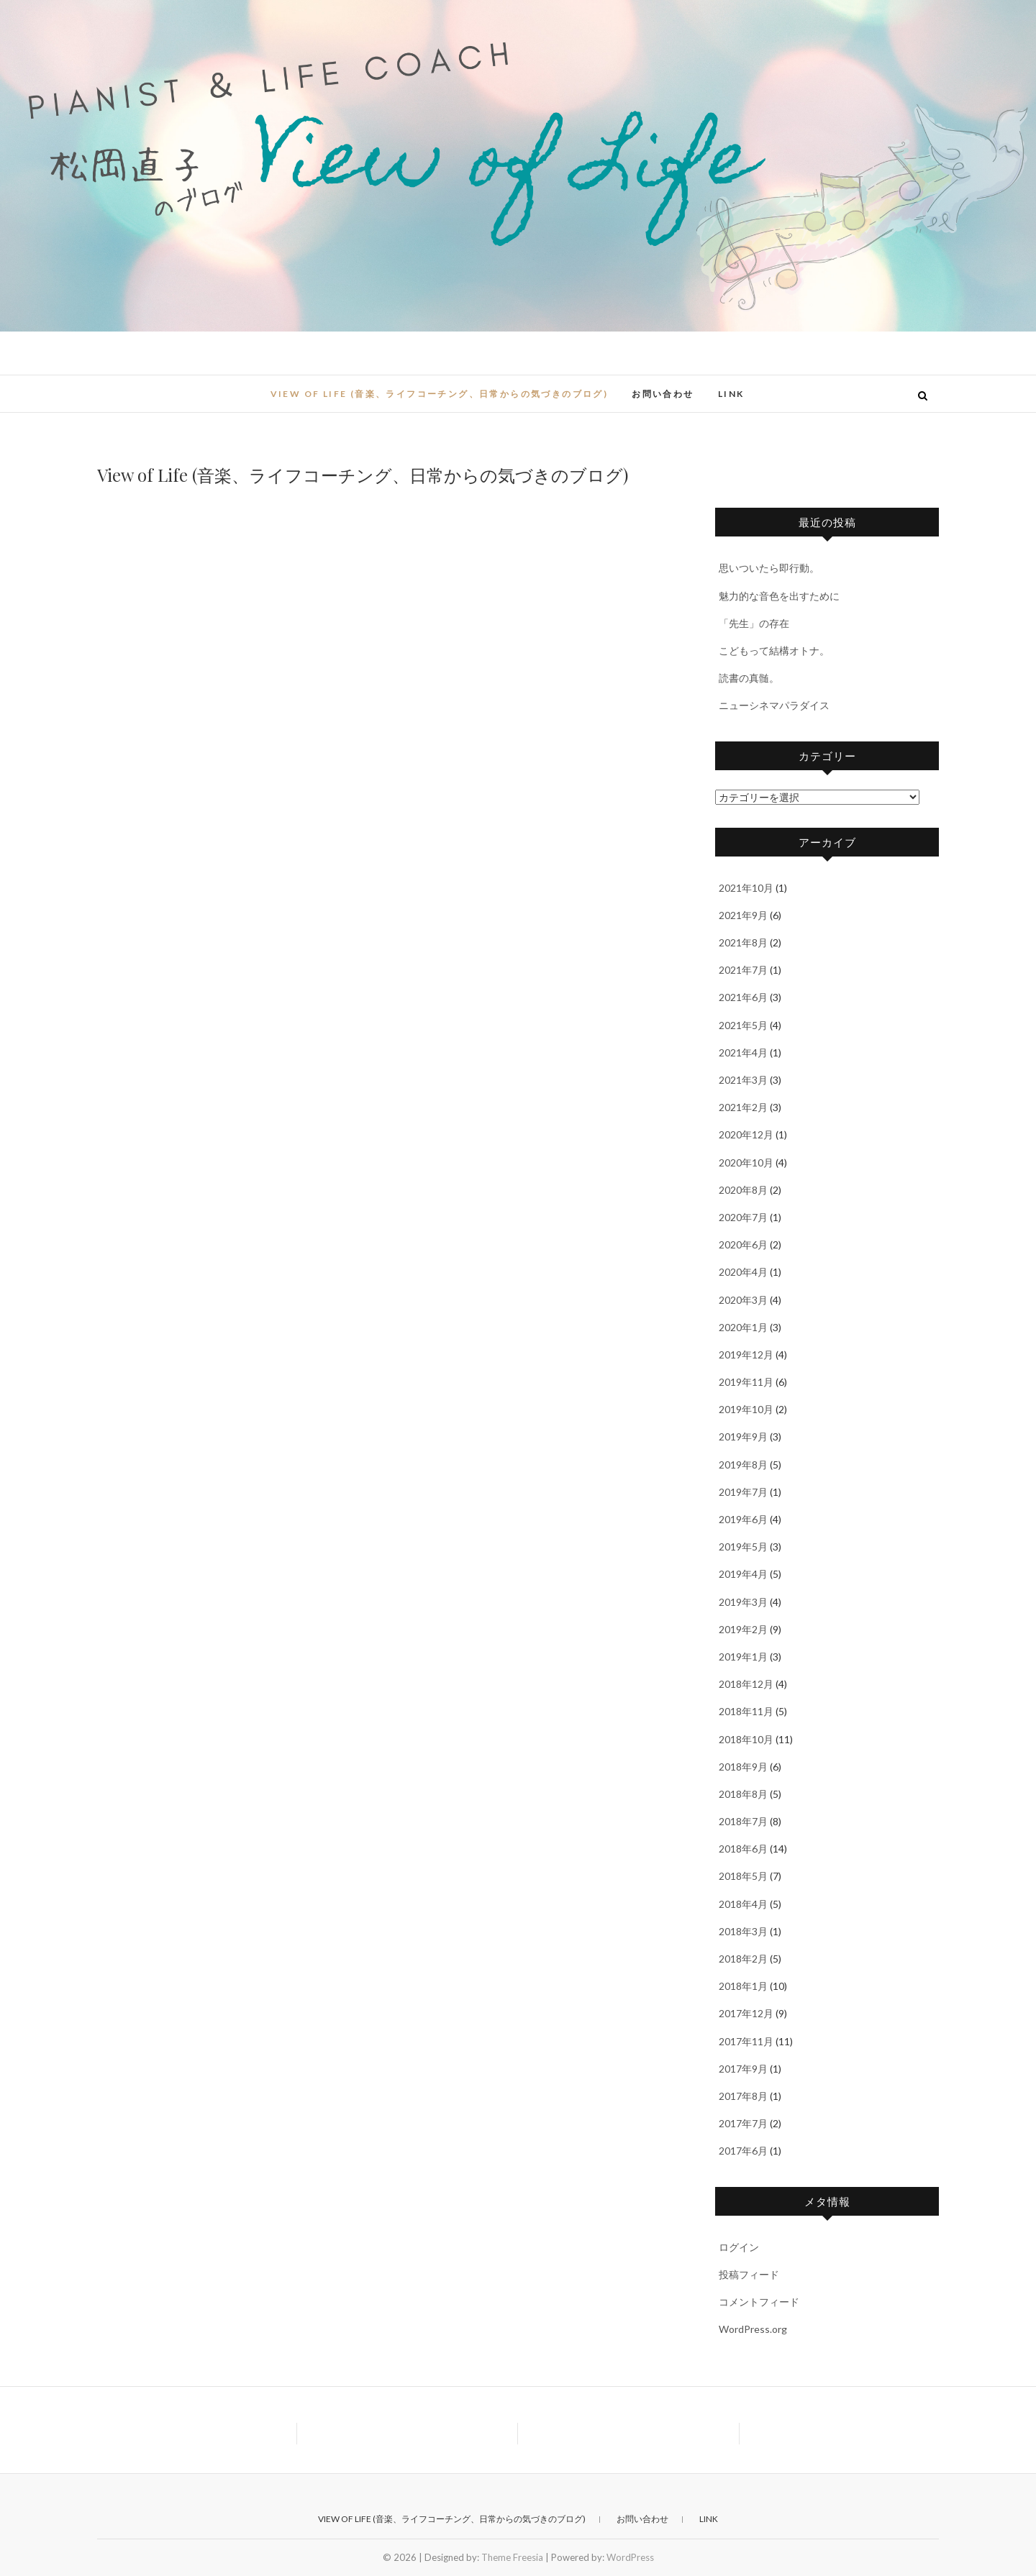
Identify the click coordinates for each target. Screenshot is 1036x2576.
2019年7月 (743, 1492)
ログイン (739, 2247)
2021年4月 (743, 1052)
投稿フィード (749, 2274)
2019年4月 (743, 1574)
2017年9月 (743, 2069)
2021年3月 (743, 1080)
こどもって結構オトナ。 (774, 650)
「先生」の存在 (754, 623)
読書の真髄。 (749, 678)
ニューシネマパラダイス (774, 705)
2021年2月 (743, 1107)
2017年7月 (743, 2123)
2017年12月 (746, 2013)
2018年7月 (743, 1821)
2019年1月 (743, 1656)
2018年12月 (746, 1684)
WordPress (630, 2557)
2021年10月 (746, 888)
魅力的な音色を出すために (779, 596)
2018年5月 (743, 1876)
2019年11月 (746, 1382)
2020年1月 (743, 1327)
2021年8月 (743, 942)
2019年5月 (743, 1546)
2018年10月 (746, 1739)
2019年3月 (743, 1602)
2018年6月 (743, 1848)
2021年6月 (743, 997)
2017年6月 (743, 2151)
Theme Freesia (512, 2557)
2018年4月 (743, 1904)
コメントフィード (759, 2302)
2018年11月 (746, 1711)
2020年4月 (743, 1272)
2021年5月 (743, 1025)
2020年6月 (743, 1244)
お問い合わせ (663, 393)
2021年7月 (743, 970)
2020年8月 (743, 1190)
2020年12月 (746, 1134)
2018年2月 (743, 1958)
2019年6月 (743, 1519)
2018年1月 (743, 1986)
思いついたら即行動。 (769, 568)
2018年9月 (743, 1766)
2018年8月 (743, 1794)
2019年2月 (743, 1629)
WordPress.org (753, 2329)
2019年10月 (746, 1409)
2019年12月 (746, 1354)
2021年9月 (743, 915)
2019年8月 (743, 1464)
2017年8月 (743, 2096)
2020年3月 (743, 1300)
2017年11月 (746, 2041)
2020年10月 (746, 1162)
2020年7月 (743, 1217)
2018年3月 (743, 1931)
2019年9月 (743, 1436)
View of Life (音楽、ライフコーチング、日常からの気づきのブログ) (440, 393)
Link (731, 393)
